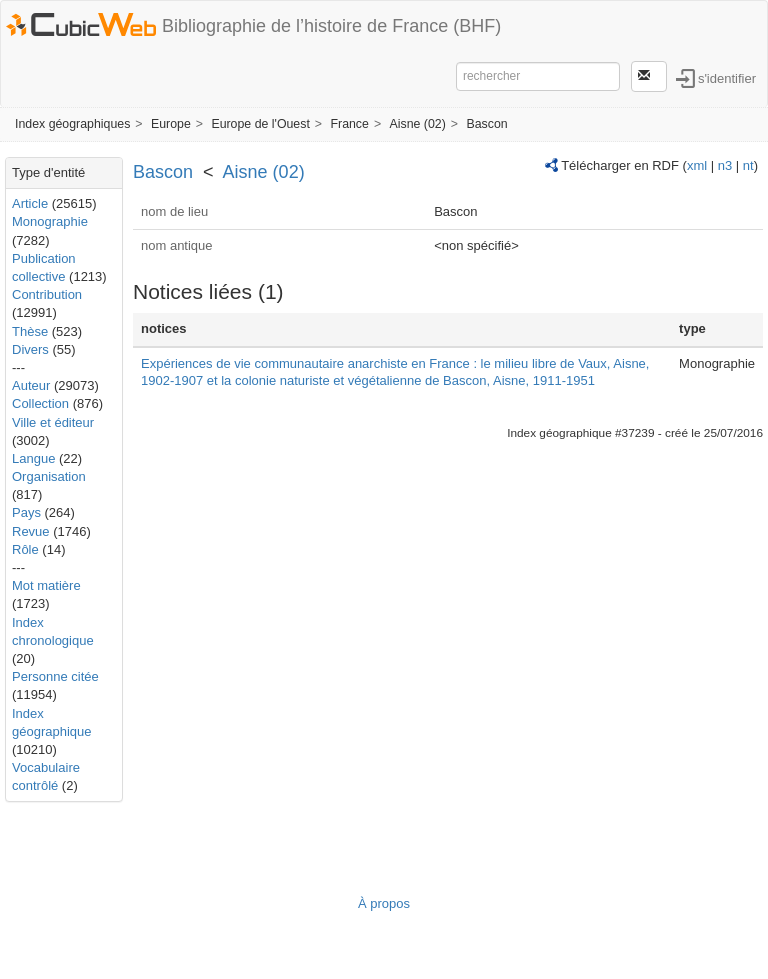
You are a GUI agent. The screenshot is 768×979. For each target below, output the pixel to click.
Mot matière (46, 585)
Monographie (50, 221)
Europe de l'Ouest (260, 124)
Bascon (486, 124)
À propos (384, 903)
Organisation (49, 476)
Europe (171, 124)
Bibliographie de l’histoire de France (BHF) (331, 26)
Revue (31, 531)
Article (30, 203)
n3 (725, 165)
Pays (26, 512)
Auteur (31, 385)
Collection (40, 403)
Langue (33, 458)
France (349, 124)
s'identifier (727, 77)
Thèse (30, 331)
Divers (30, 349)
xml (697, 165)
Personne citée (55, 676)
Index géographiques (72, 124)
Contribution (47, 294)
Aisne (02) (418, 124)
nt (748, 165)
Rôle (25, 549)
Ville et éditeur (53, 422)
